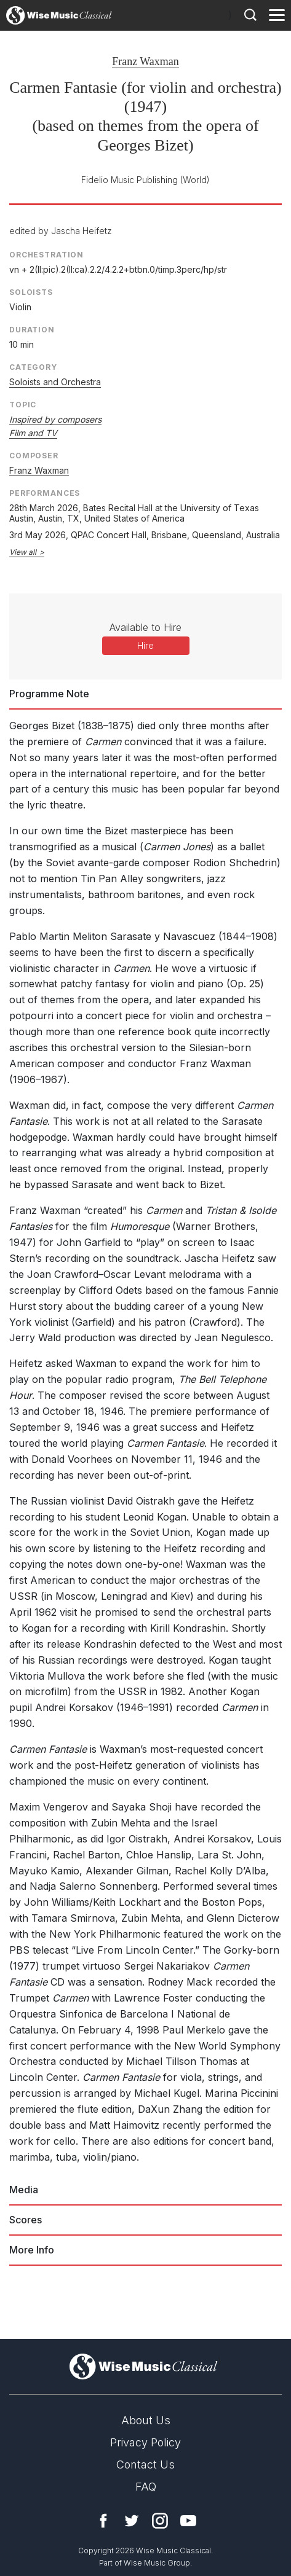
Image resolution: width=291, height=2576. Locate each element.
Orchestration (46, 254)
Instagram (160, 2521)
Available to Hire (145, 627)
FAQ (145, 2486)
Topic (22, 404)
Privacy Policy (145, 2442)
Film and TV (33, 433)
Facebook (103, 2521)
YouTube (188, 2521)
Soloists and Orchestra (55, 382)
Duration (32, 329)
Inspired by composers (55, 419)
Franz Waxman (145, 61)
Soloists (31, 292)
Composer (33, 455)
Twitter (132, 2521)
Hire (145, 645)
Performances (44, 493)
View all (22, 552)
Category (33, 367)
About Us (145, 2420)
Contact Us (145, 2464)
